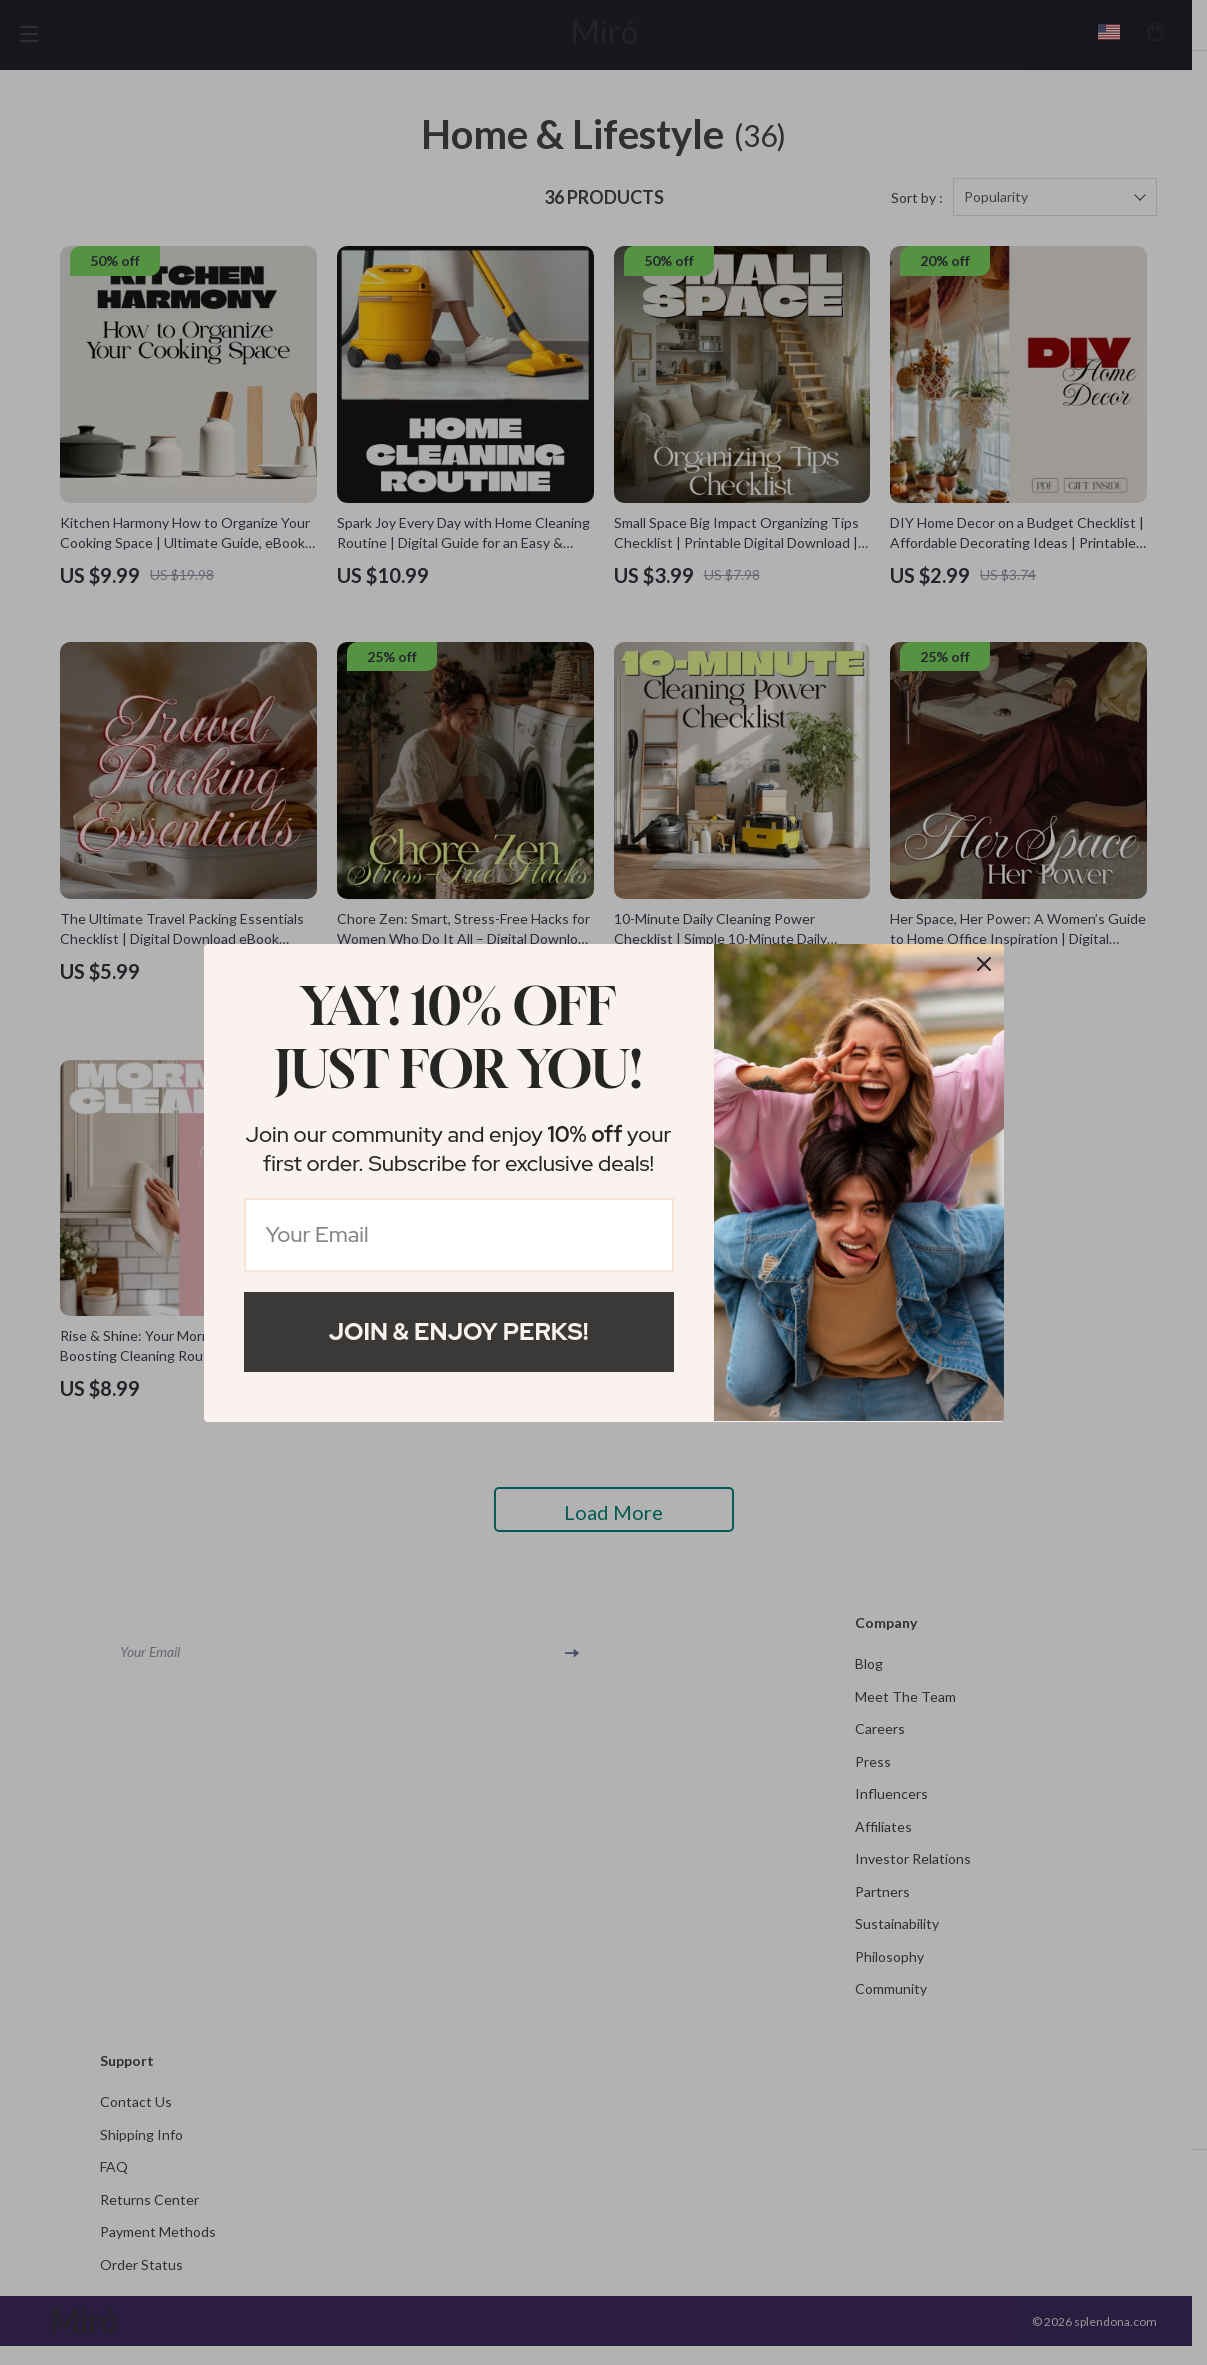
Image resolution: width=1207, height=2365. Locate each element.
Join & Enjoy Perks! (459, 1331)
